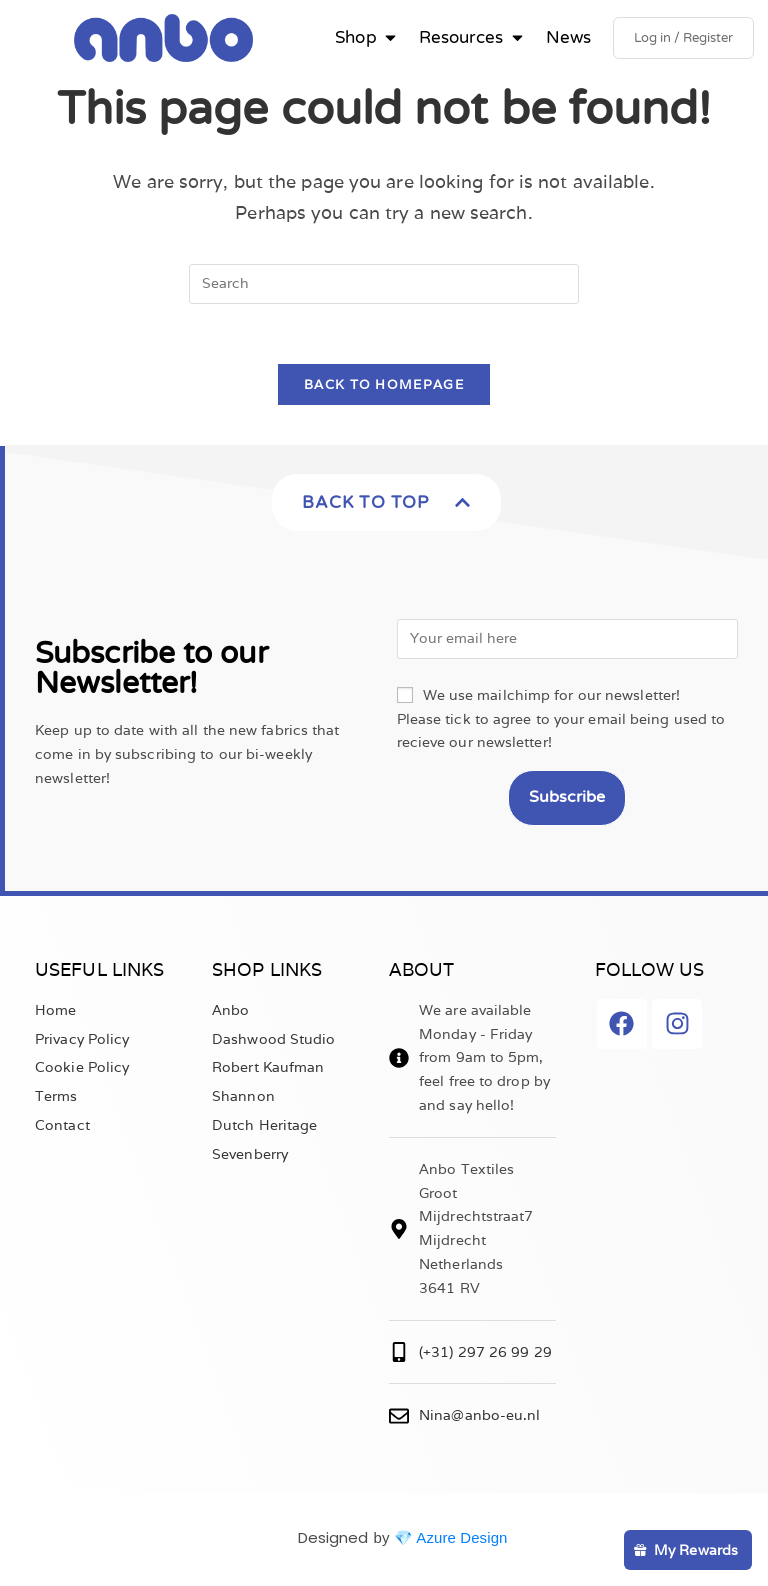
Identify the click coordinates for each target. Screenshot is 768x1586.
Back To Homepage (384, 387)
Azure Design (461, 1540)
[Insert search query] (384, 286)
